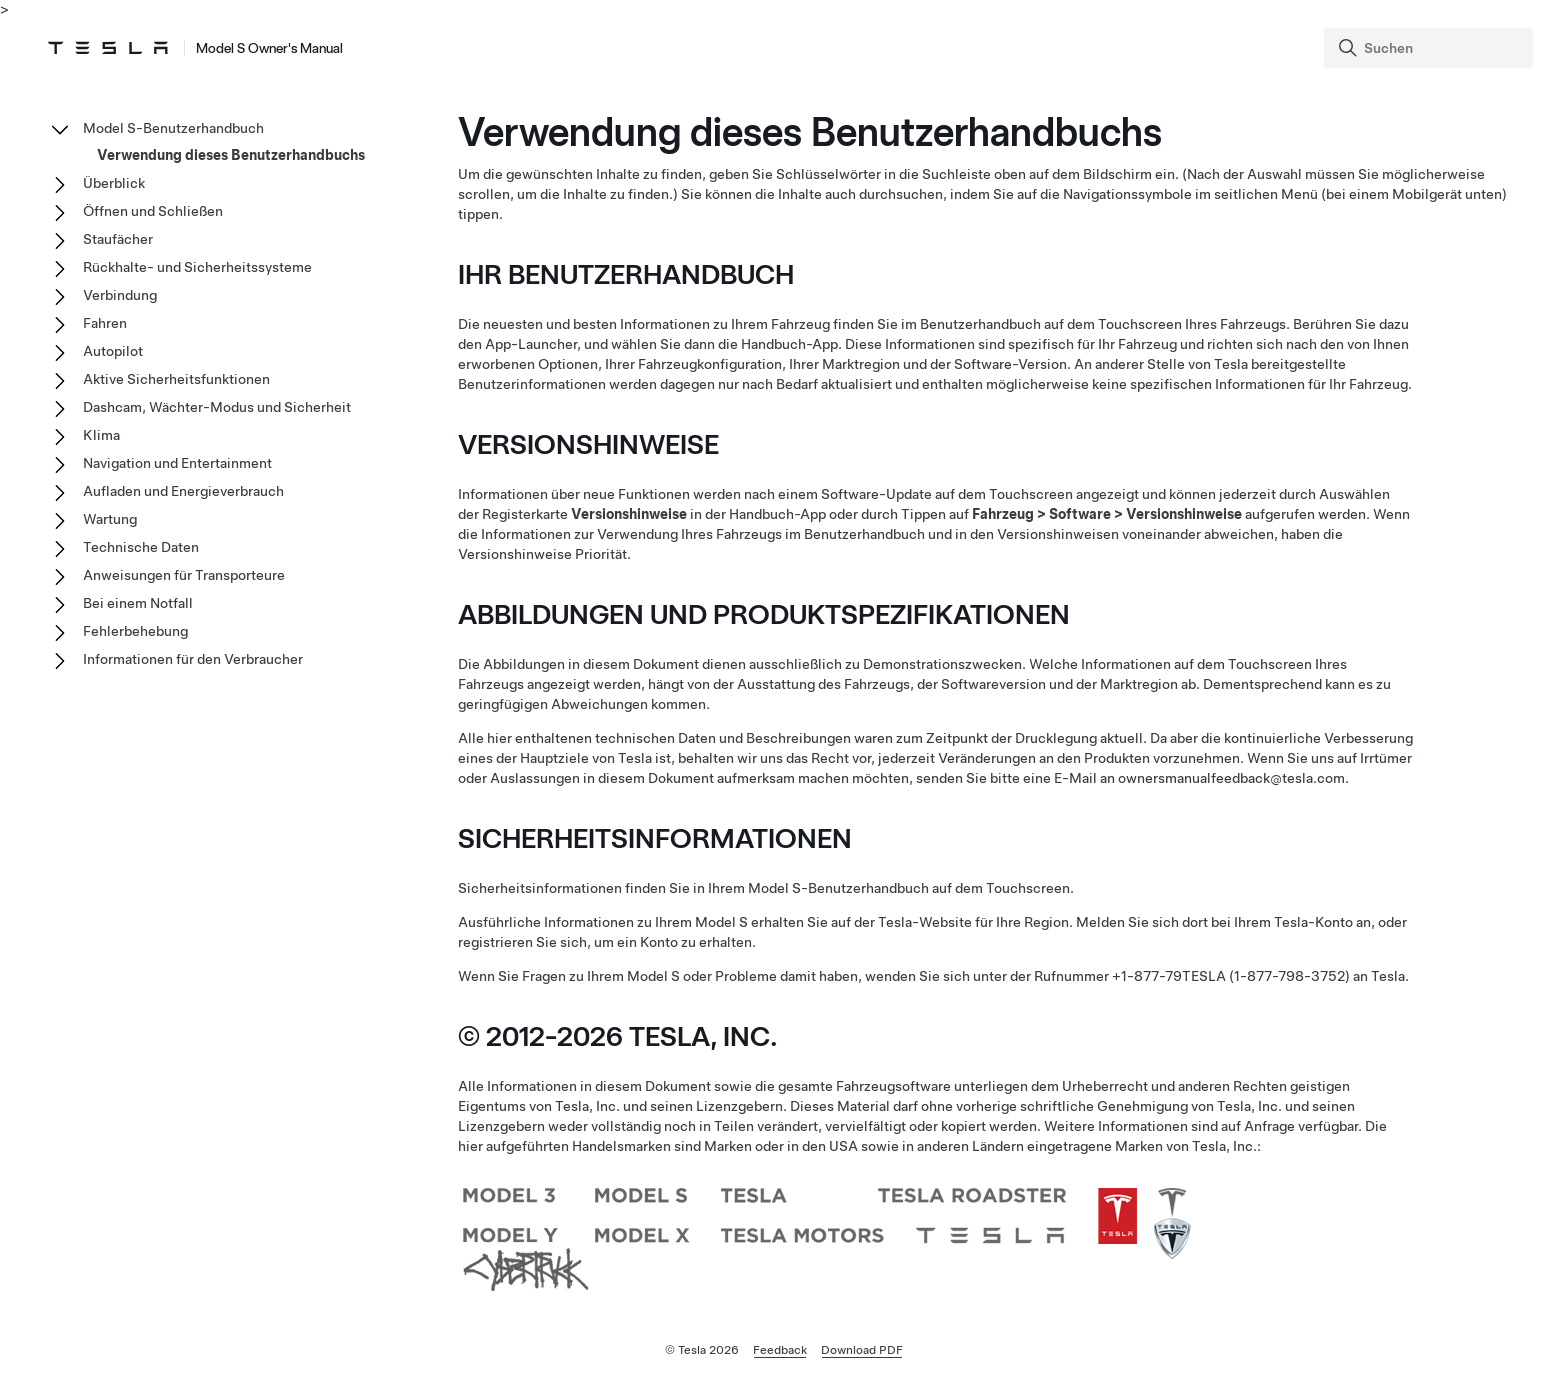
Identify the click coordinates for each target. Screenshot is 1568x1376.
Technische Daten (141, 547)
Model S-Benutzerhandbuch (173, 128)
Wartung (110, 519)
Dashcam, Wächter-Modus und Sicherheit (217, 407)
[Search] (1430, 48)
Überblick (114, 183)
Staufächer (118, 239)
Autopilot (113, 351)
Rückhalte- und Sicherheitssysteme (197, 267)
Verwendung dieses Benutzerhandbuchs (231, 155)
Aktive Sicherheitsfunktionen (176, 379)
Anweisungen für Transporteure (184, 575)
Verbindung (120, 295)
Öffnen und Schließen (153, 211)
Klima (101, 435)
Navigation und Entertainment (177, 463)
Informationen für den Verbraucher (193, 659)
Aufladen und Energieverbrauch (183, 491)
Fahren (105, 323)
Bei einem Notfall (138, 603)
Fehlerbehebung (135, 631)
